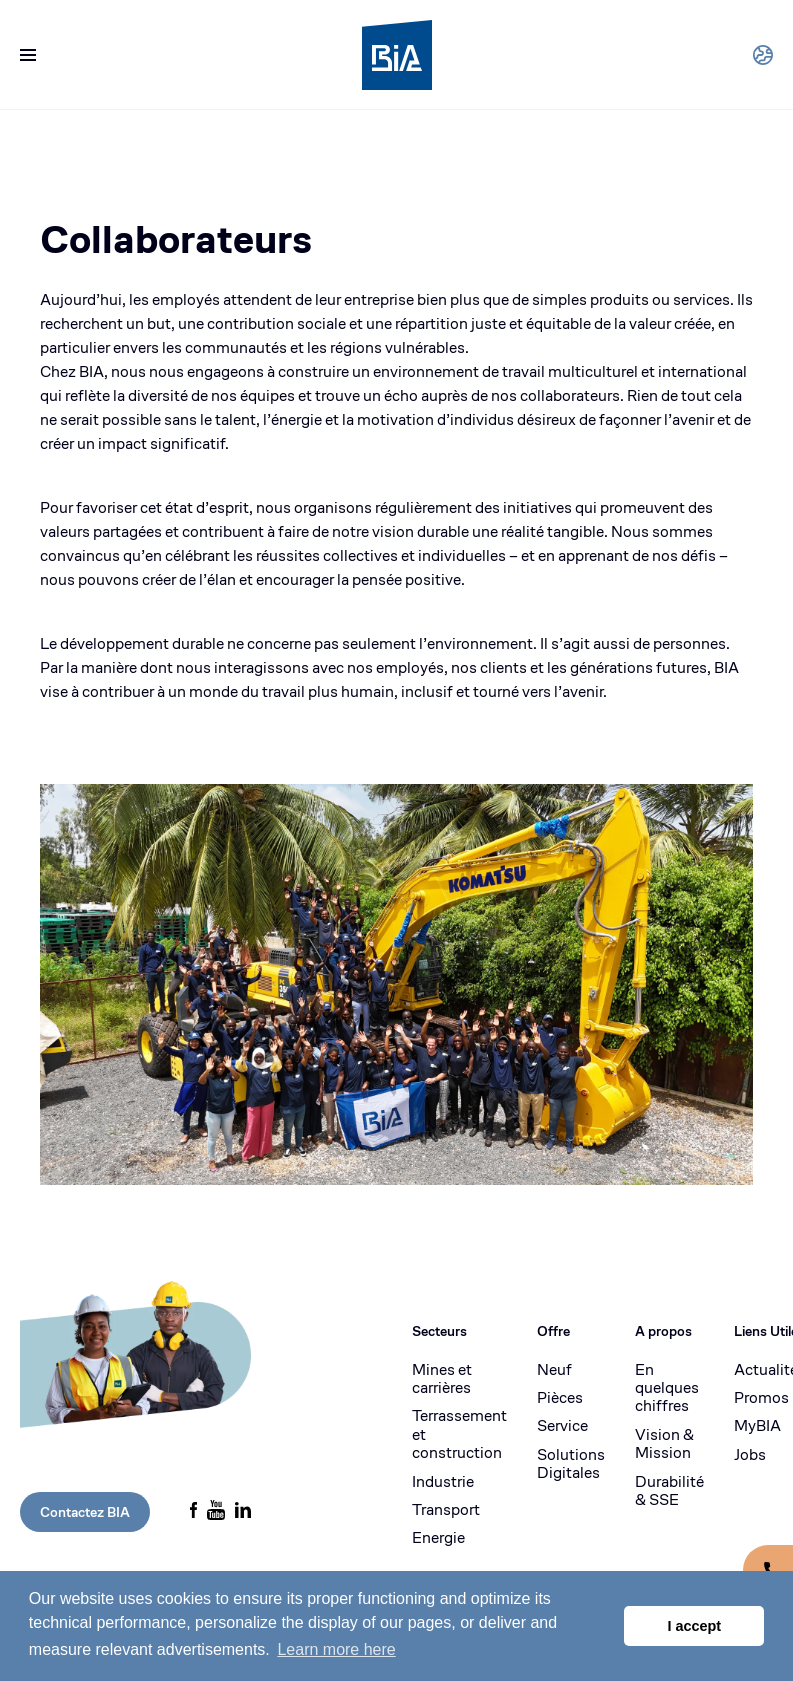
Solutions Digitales (571, 1464)
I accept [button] (694, 1626)
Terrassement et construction (459, 1434)
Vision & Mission (664, 1444)
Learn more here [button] (336, 1649)
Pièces (560, 1398)
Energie (438, 1538)
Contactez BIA (85, 1512)
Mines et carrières (442, 1379)
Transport (446, 1510)
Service (562, 1426)
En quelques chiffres (667, 1388)
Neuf (554, 1370)
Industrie (443, 1482)
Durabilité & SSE (669, 1491)
